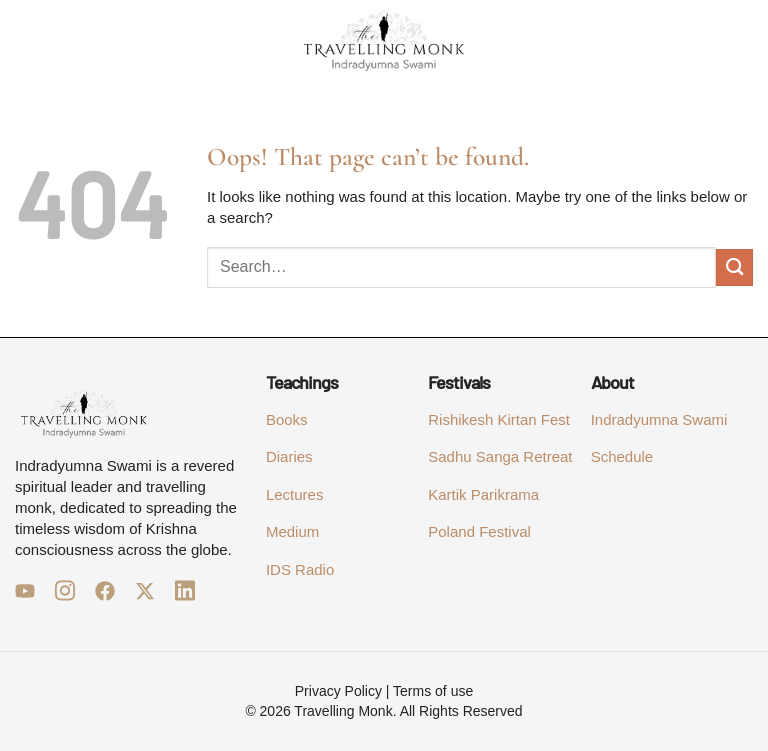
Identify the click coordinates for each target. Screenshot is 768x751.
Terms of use (433, 691)
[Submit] (734, 267)
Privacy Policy (338, 691)
